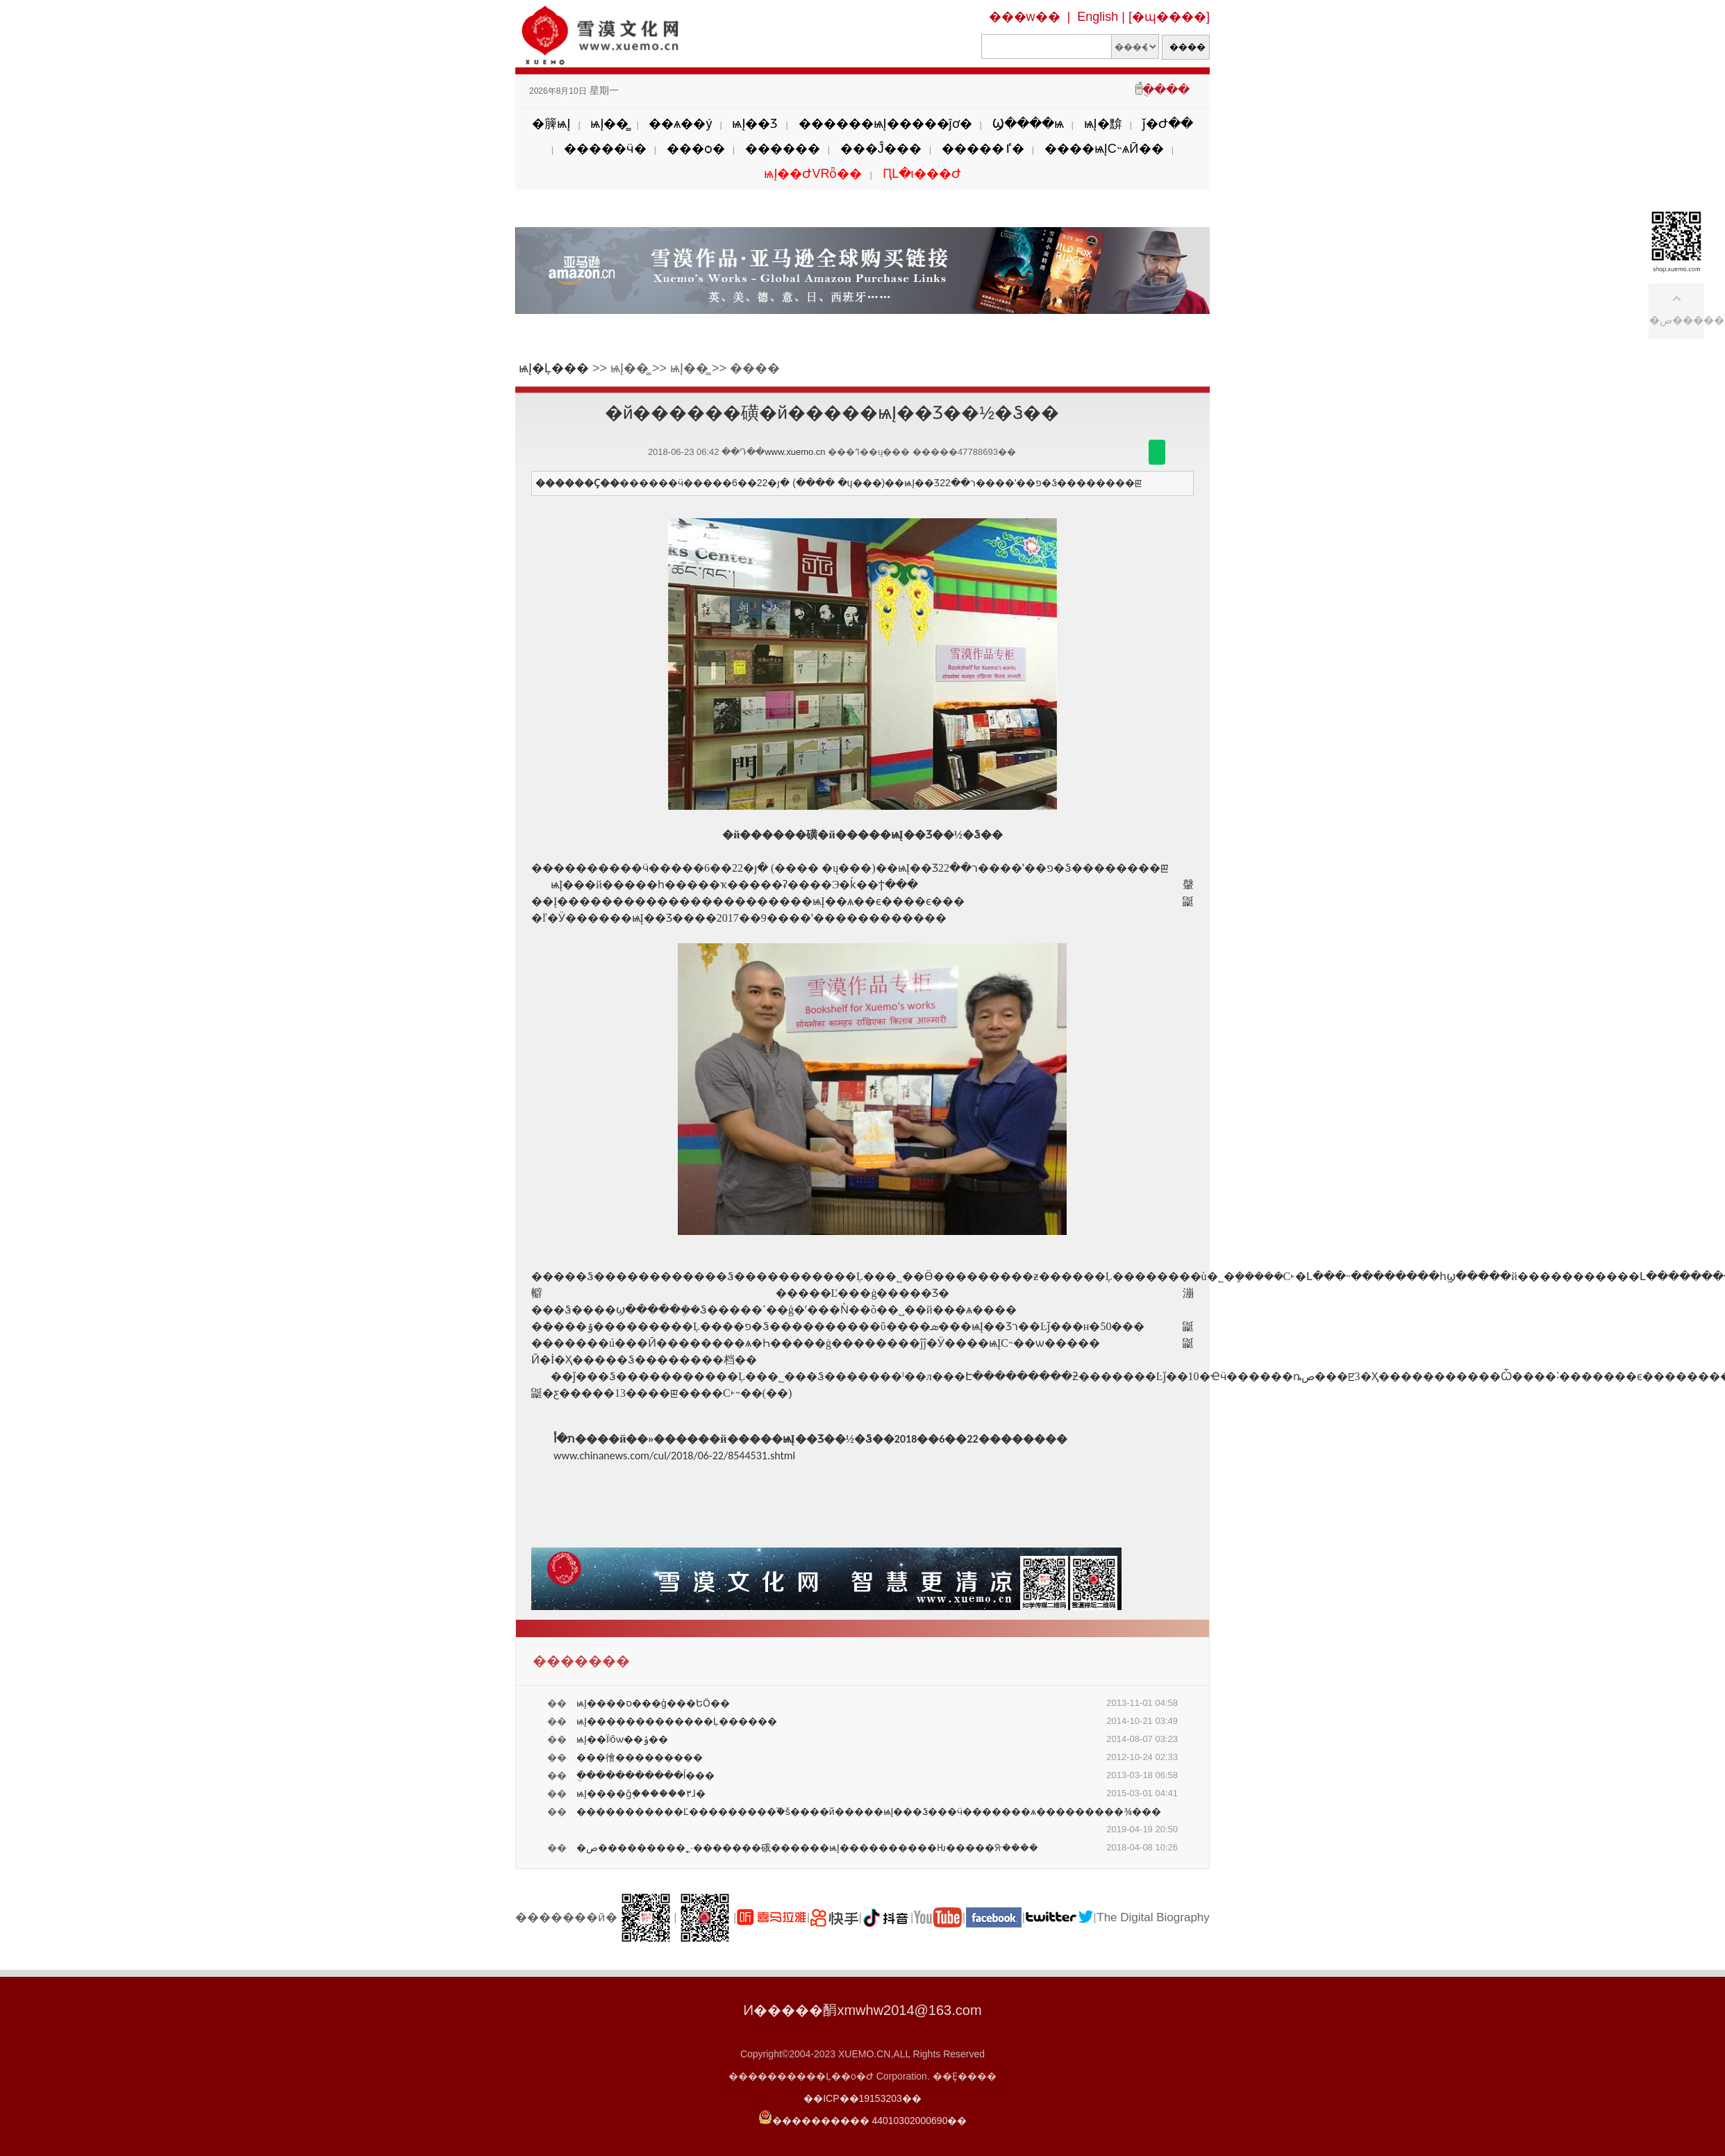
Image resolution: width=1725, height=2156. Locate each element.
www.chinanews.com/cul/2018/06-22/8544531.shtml (674, 1455)
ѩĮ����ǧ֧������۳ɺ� (641, 1793)
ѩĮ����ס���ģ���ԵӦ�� (653, 1703)
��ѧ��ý (680, 124)
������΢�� (1157, 452)
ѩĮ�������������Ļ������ (676, 1721)
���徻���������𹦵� (639, 1757)
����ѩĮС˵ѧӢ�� (1104, 149)
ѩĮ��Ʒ (755, 124)
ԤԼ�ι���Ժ (922, 174)
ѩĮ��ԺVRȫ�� (813, 174)
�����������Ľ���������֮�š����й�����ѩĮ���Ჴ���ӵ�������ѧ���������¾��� (868, 1811)
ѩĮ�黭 (1103, 124)
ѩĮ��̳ (609, 124)
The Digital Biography (1153, 1917)
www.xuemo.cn (795, 452)
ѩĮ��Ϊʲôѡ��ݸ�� (622, 1739)
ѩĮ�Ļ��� (554, 368)
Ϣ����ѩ (1028, 124)
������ (782, 149)
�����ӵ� (605, 149)
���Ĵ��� (881, 149)
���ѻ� (696, 149)
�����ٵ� (983, 149)
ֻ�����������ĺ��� (645, 1775)
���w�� (1024, 17)
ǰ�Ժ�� (1167, 124)
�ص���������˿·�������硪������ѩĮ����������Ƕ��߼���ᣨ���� (807, 1847)
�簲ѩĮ (551, 124)
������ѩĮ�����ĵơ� (885, 124)
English (1097, 17)
